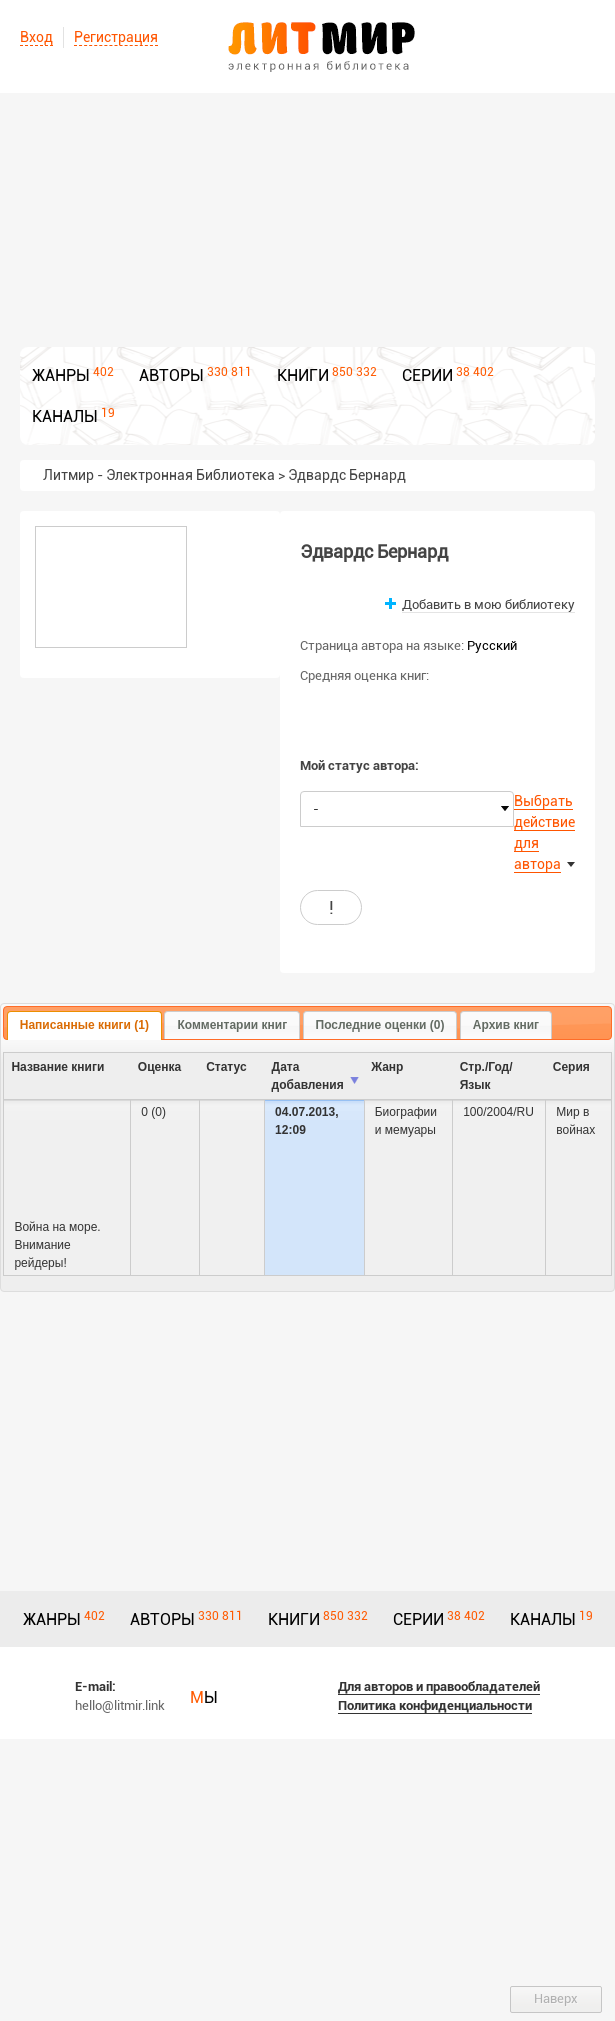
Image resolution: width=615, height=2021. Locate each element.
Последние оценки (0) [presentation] (380, 1025)
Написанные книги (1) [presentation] (84, 1025)
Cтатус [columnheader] (226, 1067)
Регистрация (116, 37)
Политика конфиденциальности (435, 1705)
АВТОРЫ (171, 375)
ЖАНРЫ (61, 375)
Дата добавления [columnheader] (308, 1076)
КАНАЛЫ (65, 416)
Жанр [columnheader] (387, 1067)
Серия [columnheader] (571, 1067)
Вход (36, 37)
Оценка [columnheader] (159, 1067)
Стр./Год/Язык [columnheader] (486, 1076)
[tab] (84, 1026)
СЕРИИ (427, 375)
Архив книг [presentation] (506, 1025)
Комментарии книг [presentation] (232, 1025)
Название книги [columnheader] (57, 1067)
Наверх (556, 1998)
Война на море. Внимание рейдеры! (57, 1245)
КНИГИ (303, 375)
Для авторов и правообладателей (439, 1686)
